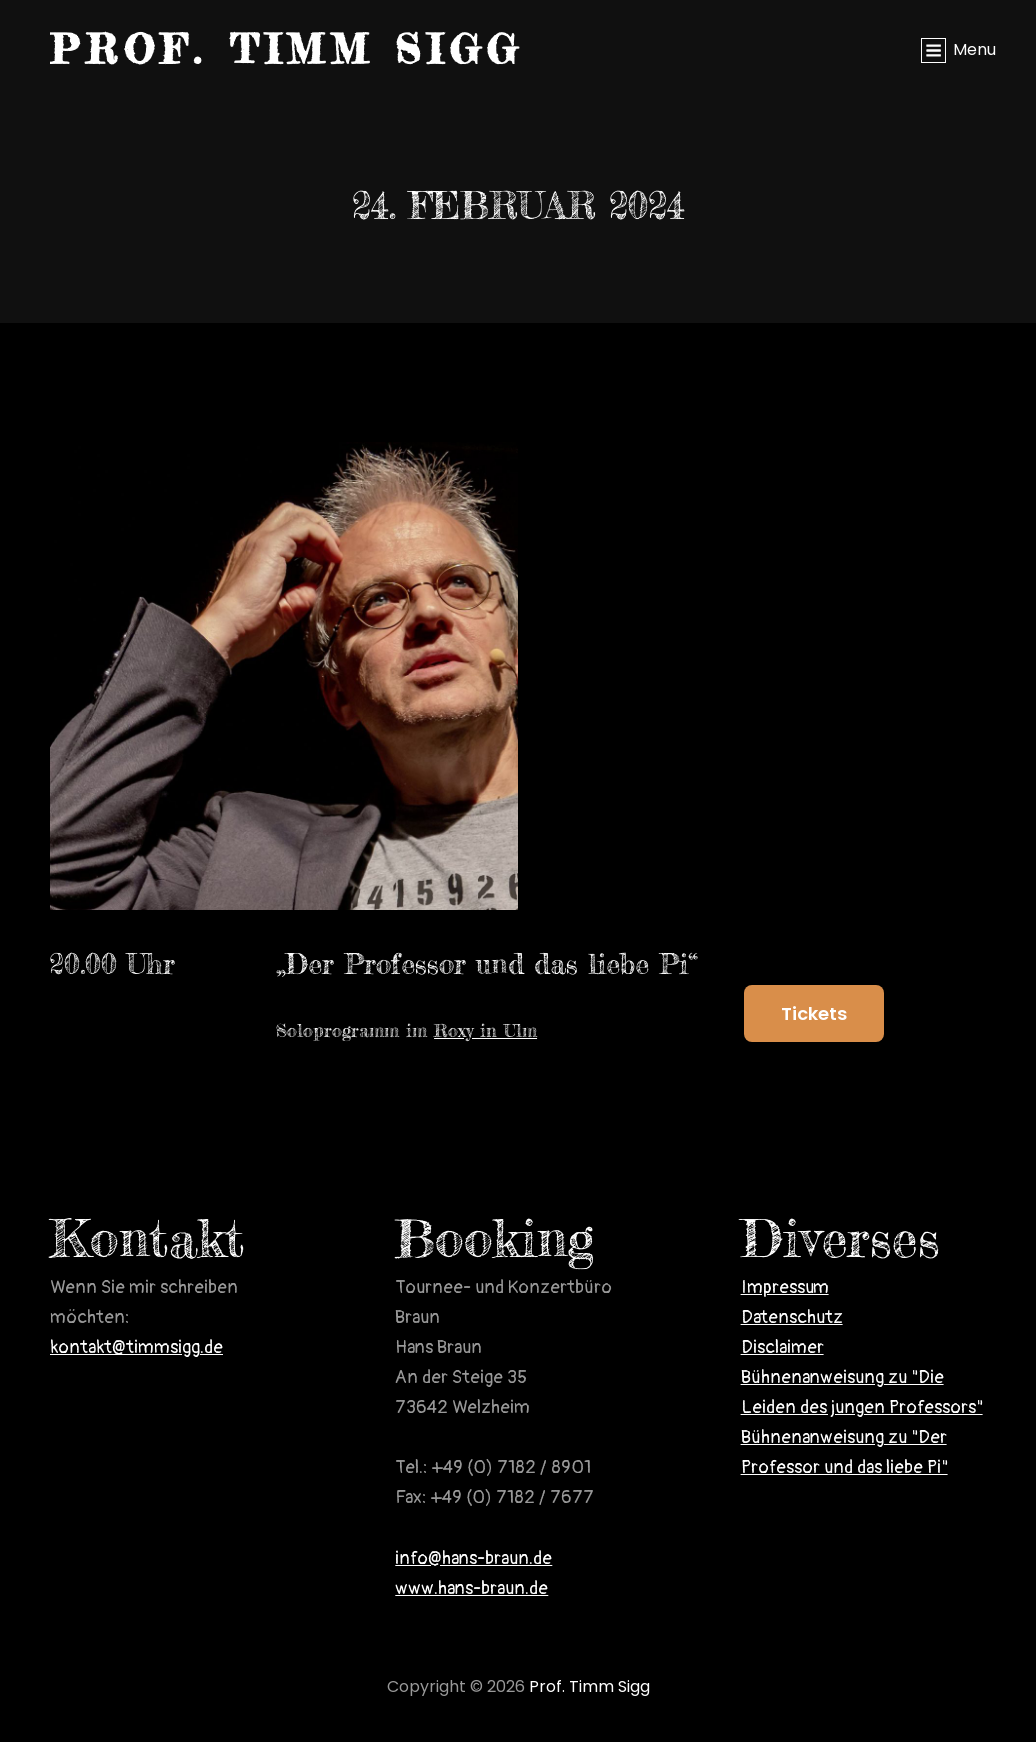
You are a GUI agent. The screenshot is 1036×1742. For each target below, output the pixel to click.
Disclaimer (782, 1347)
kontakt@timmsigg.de (136, 1347)
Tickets (814, 1013)
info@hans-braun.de (473, 1558)
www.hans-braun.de (471, 1588)
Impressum (785, 1287)
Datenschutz (792, 1317)
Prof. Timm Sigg (287, 49)
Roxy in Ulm (485, 1030)
